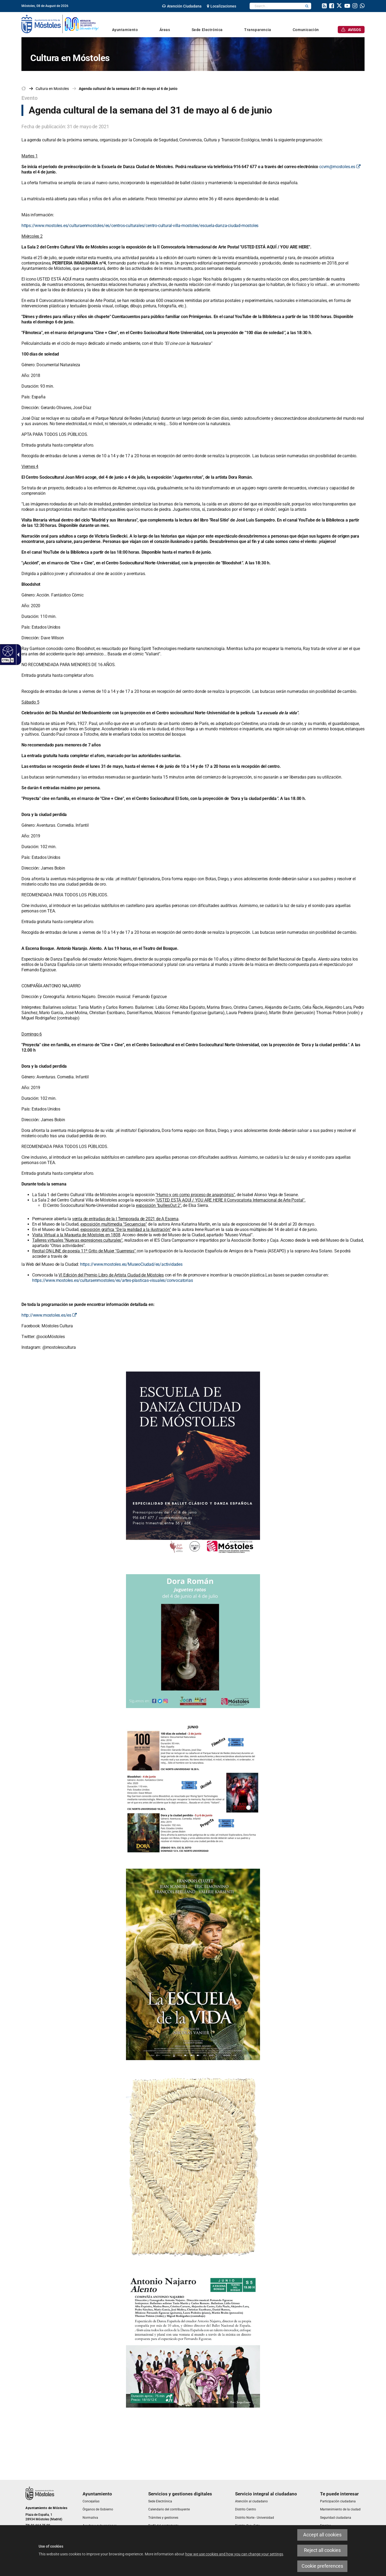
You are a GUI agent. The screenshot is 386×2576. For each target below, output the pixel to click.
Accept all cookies (322, 2534)
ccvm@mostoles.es (339, 166)
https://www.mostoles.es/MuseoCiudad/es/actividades (131, 1264)
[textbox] (276, 6)
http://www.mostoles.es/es (49, 1315)
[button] (307, 6)
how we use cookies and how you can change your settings (234, 2554)
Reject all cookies (322, 2550)
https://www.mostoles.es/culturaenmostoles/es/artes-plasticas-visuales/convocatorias (112, 1280)
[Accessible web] (7, 650)
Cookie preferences (322, 2566)
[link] (182, 6)
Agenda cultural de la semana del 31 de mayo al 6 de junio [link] (128, 88)
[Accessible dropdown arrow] (17, 654)
